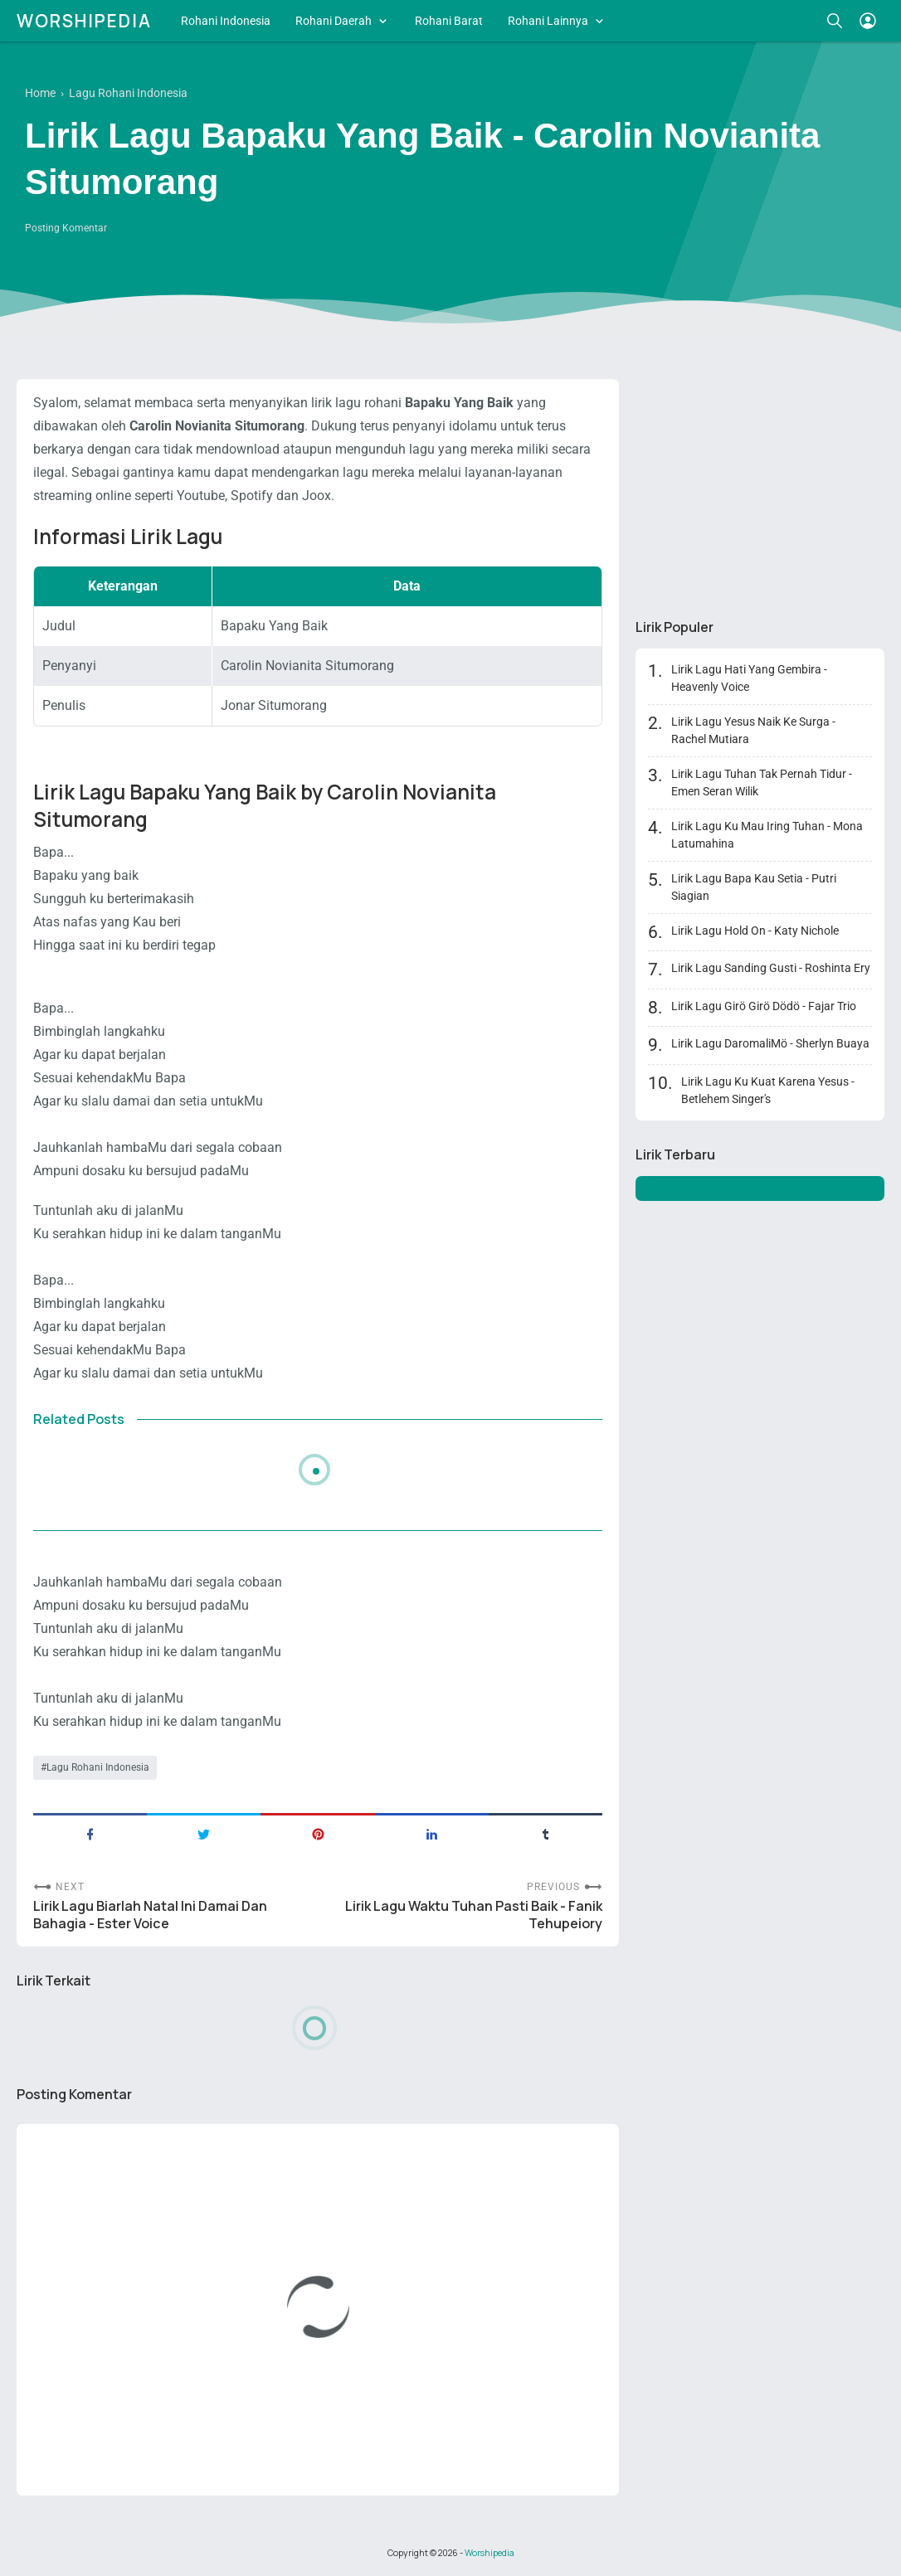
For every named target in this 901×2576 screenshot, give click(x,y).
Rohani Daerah (333, 20)
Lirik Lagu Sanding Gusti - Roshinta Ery (770, 968)
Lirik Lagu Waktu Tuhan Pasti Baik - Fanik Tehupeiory (473, 1915)
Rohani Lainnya (548, 20)
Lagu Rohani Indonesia (97, 1767)
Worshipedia (84, 20)
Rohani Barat (449, 20)
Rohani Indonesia (225, 20)
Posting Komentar (66, 228)
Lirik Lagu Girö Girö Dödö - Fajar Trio (763, 1006)
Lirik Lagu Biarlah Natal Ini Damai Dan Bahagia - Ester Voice (150, 1915)
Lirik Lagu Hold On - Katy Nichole (755, 930)
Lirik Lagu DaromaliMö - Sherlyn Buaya (770, 1043)
